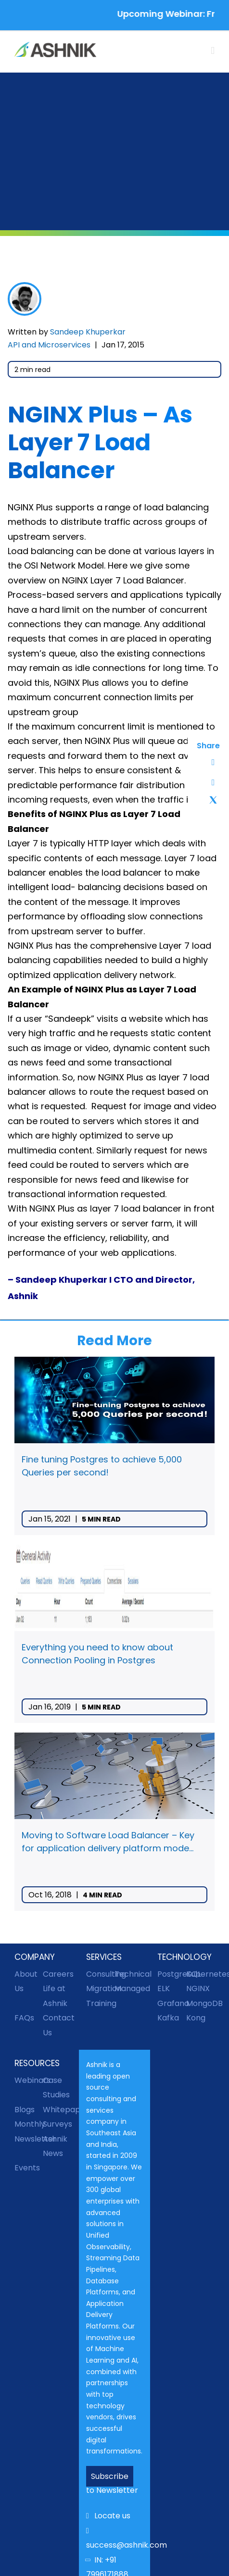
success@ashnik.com (114, 2539)
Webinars (28, 2080)
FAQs (24, 2017)
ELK (163, 1988)
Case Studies (56, 2087)
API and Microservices (49, 344)
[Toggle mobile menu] (213, 51)
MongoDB (200, 2003)
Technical (128, 1974)
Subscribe (109, 2476)
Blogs (24, 2109)
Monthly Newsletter (28, 2131)
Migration (100, 1988)
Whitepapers (57, 2109)
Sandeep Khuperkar (88, 331)
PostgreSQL (171, 1974)
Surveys (57, 2124)
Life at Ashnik (55, 1995)
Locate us (108, 2515)
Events (27, 2167)
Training (100, 2003)
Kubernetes (200, 1974)
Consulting (100, 1974)
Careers (57, 1974)
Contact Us (57, 2025)
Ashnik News (55, 2146)
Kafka (168, 2017)
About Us (26, 1981)
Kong (195, 2017)
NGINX (198, 1988)
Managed (128, 1988)
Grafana (171, 2003)
